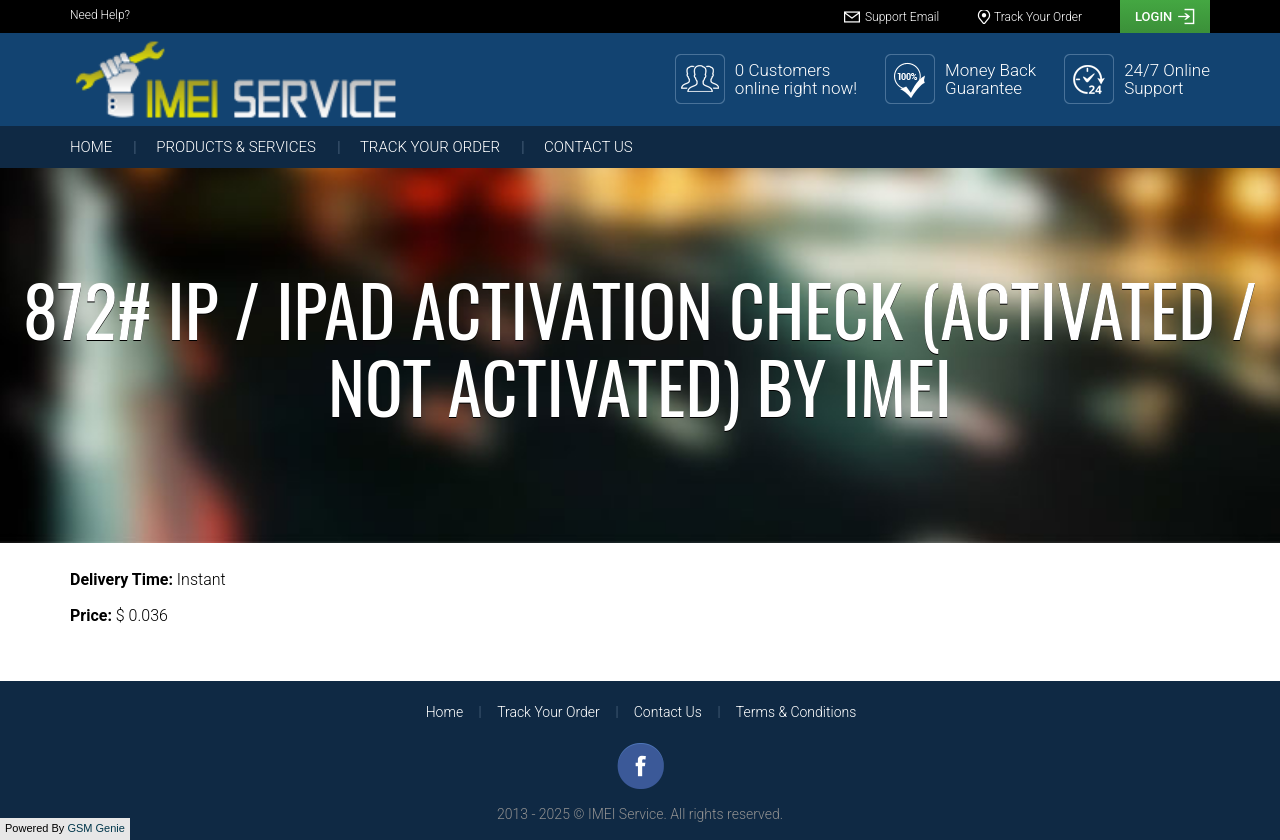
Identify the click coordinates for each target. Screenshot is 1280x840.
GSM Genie (95, 828)
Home (91, 147)
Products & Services (236, 147)
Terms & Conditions (796, 712)
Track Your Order (430, 147)
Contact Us (588, 147)
